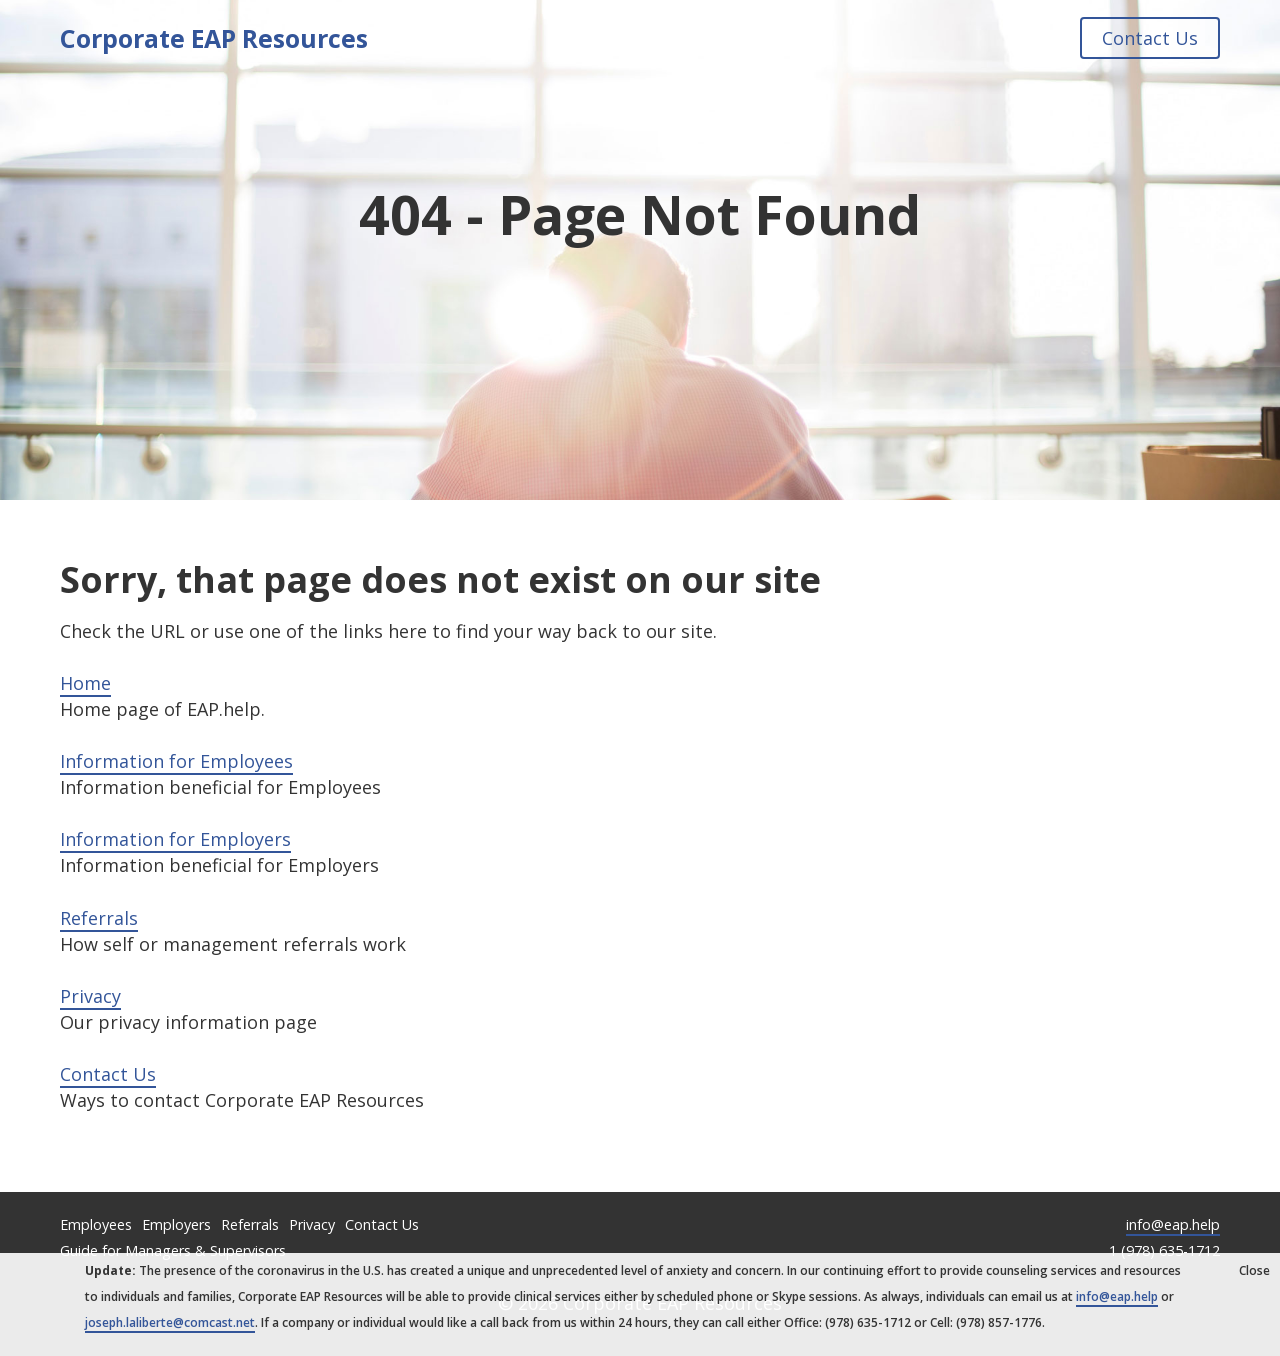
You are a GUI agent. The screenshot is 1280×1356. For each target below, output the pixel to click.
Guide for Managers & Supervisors (173, 1250)
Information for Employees (176, 761)
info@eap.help (1173, 1224)
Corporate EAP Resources (214, 38)
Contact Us (1150, 38)
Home (85, 683)
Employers (176, 1224)
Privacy (90, 996)
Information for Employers (175, 839)
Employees (96, 1224)
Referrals (99, 918)
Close (1254, 1270)
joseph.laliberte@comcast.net (170, 1322)
